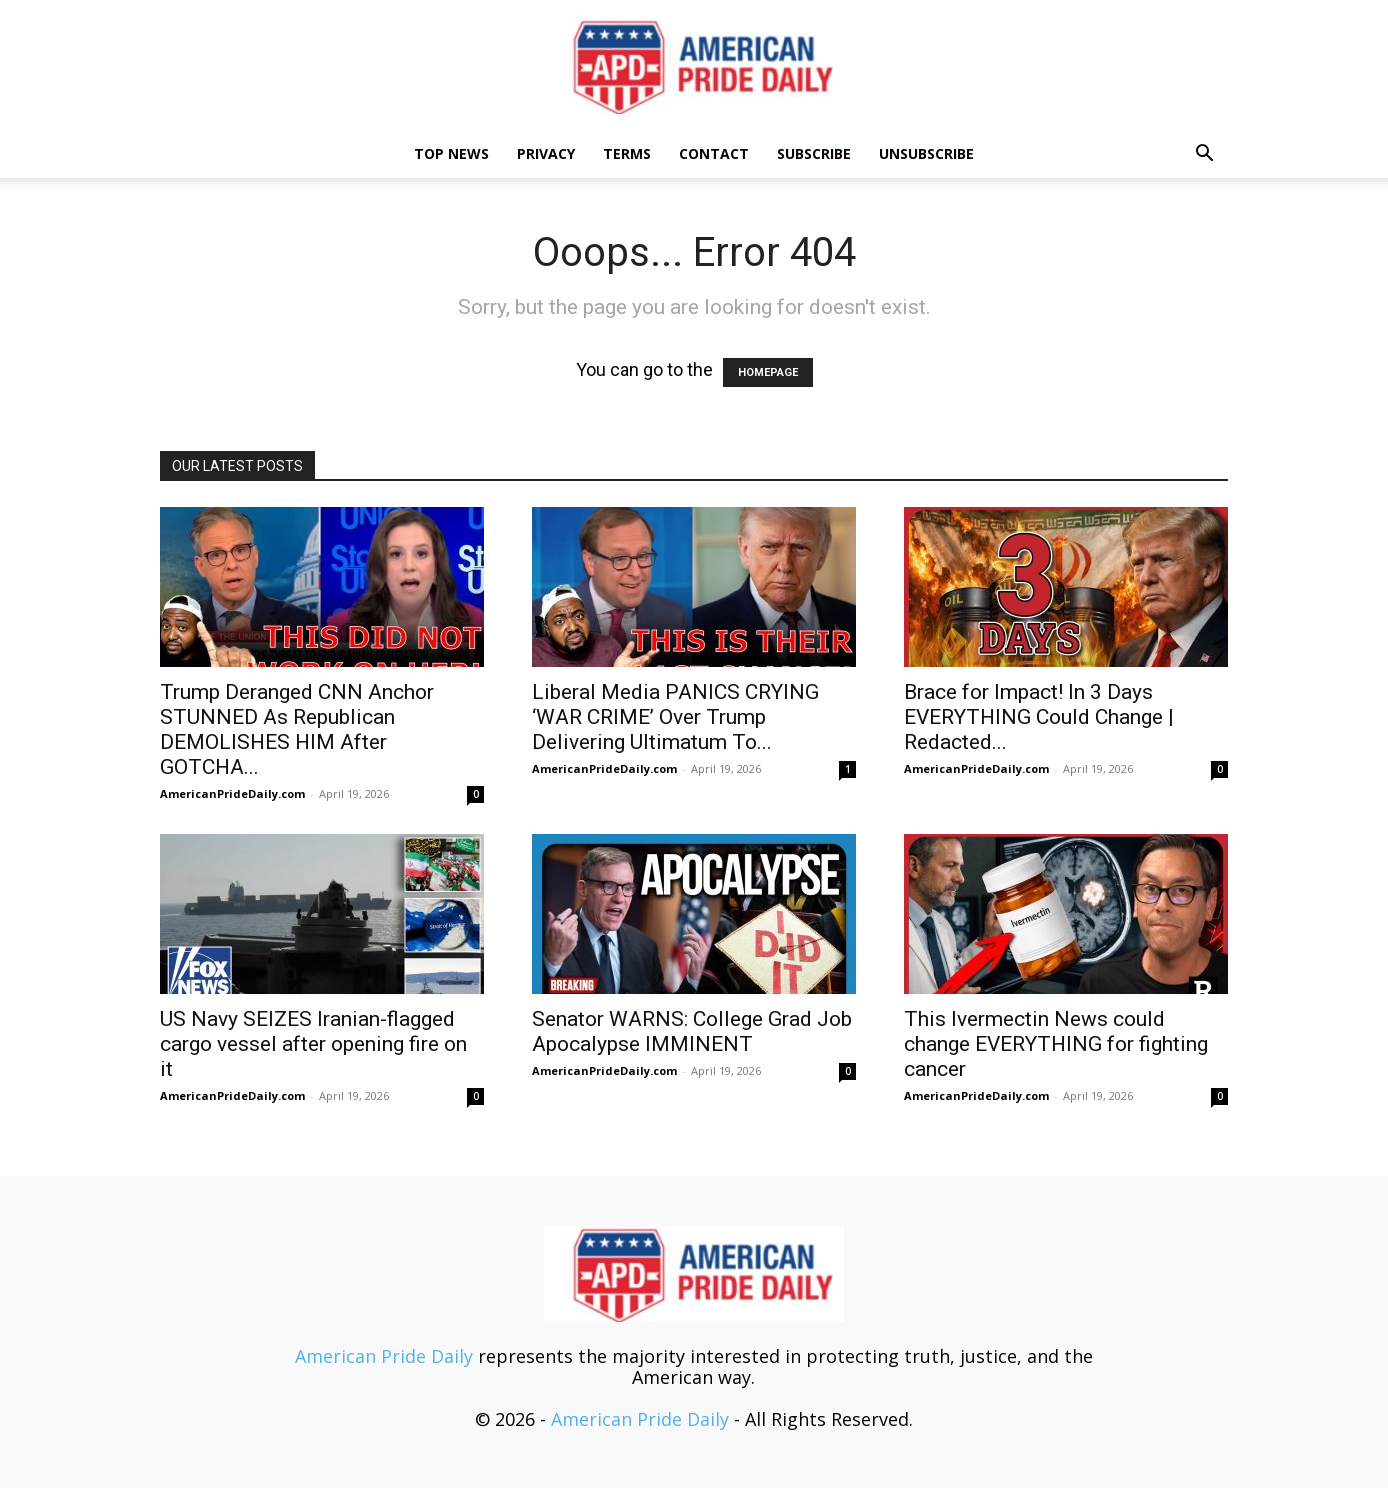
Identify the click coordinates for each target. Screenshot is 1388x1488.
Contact (714, 153)
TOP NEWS (451, 153)
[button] (1204, 154)
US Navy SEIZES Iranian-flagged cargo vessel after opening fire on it (313, 1044)
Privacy (546, 153)
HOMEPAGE (768, 372)
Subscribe (814, 153)
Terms (627, 153)
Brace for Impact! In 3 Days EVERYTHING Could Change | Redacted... (1039, 717)
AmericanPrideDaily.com (232, 793)
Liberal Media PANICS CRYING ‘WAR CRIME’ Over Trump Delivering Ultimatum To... (675, 717)
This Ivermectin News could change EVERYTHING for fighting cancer (1056, 1044)
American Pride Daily (384, 1356)
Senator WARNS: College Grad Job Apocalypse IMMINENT (692, 1031)
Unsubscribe (926, 153)
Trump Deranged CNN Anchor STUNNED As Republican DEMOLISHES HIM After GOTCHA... (297, 729)
